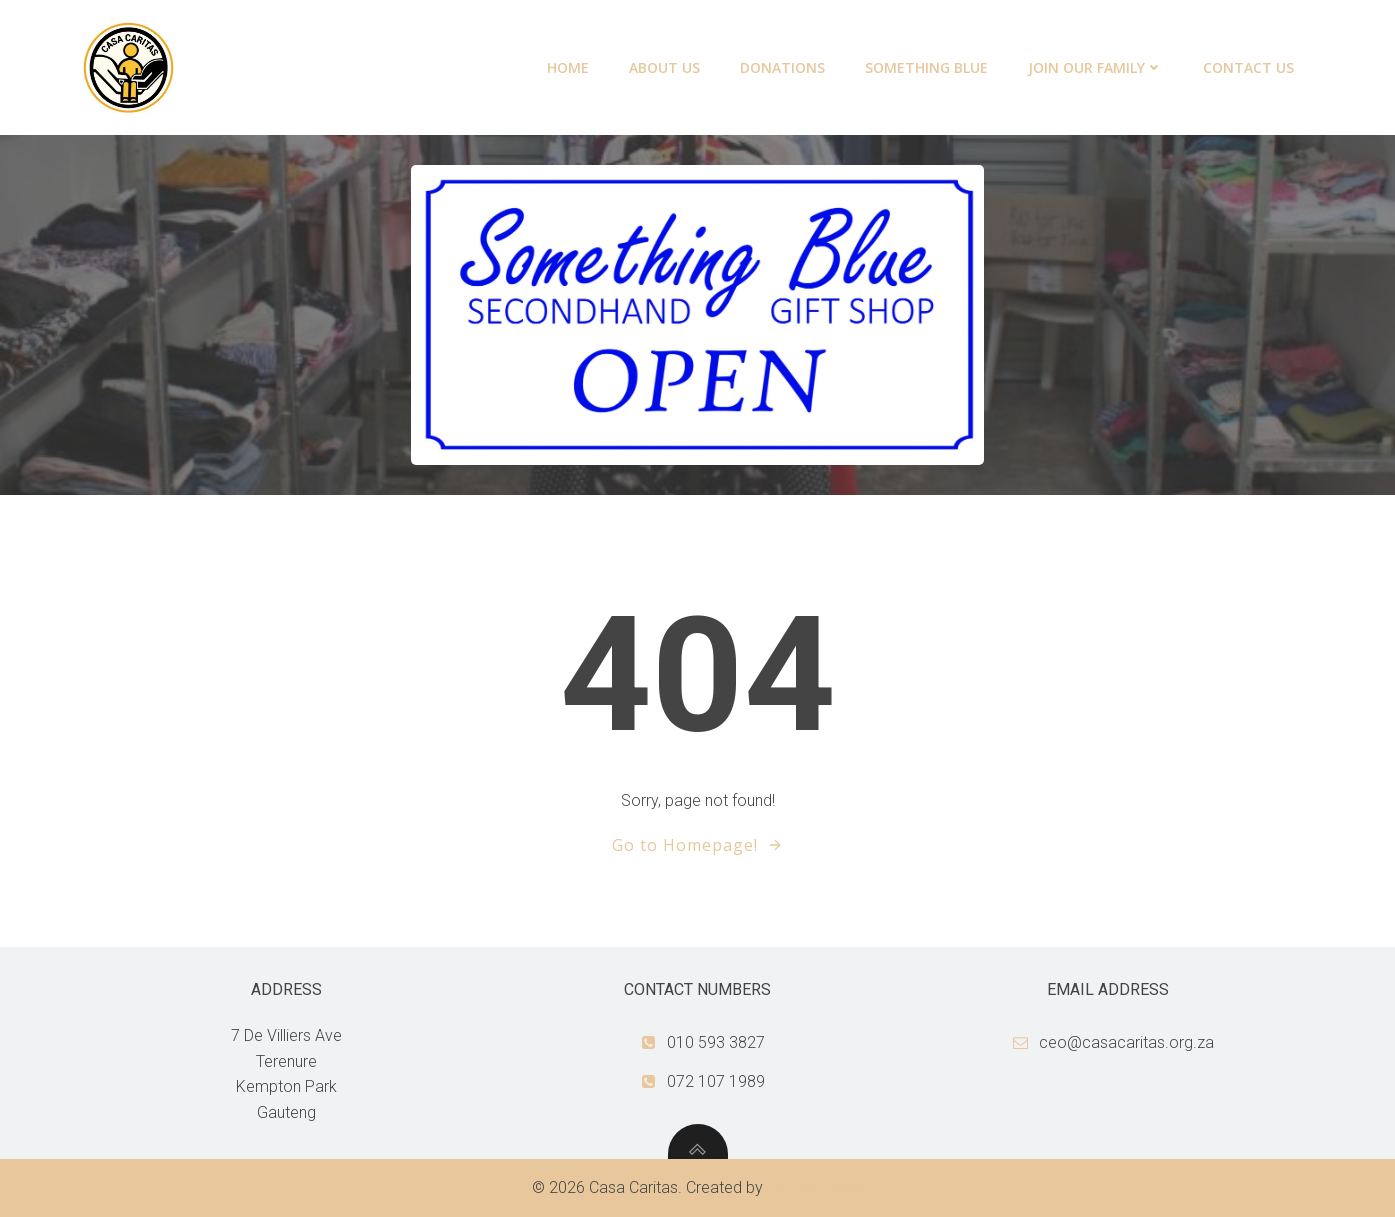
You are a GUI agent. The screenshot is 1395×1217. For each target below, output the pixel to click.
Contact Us (1248, 67)
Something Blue (926, 67)
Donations (782, 67)
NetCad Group (815, 1187)
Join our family (1095, 67)
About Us (664, 67)
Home (568, 67)
